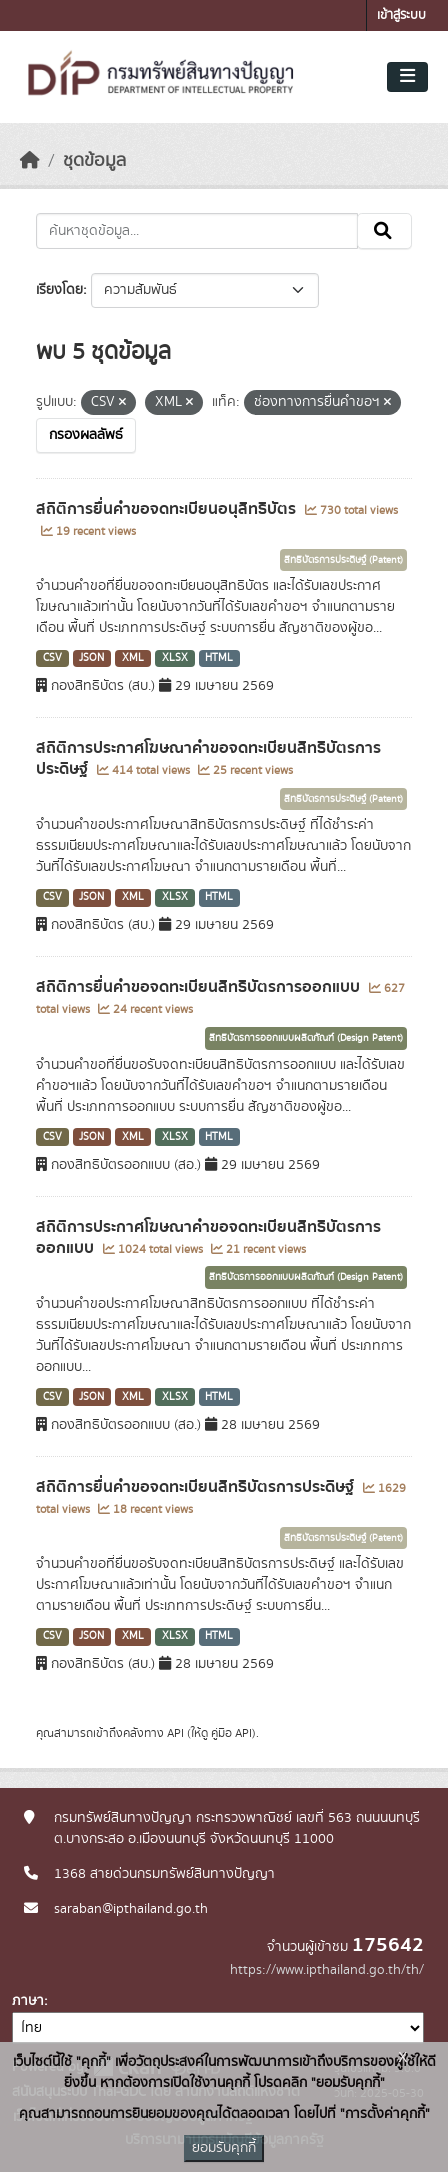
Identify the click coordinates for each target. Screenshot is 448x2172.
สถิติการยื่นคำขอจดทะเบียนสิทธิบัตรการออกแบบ (200, 987)
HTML (219, 658)
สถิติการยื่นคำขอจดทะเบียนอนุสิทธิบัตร (168, 509)
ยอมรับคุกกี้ (224, 2148)
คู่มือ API (231, 1733)
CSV (52, 658)
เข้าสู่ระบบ (401, 15)
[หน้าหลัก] (30, 161)
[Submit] (384, 231)
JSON (91, 658)
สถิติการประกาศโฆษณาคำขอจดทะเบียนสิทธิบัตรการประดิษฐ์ (208, 758)
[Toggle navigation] (407, 77)
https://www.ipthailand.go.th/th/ (327, 1970)
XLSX (175, 658)
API (175, 1733)
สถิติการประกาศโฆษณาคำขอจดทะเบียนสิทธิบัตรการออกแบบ (208, 1237)
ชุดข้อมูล (94, 161)
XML (133, 658)
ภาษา (28, 2001)
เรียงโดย (59, 290)
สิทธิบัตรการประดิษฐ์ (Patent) (343, 560)
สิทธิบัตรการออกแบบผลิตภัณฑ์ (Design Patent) (306, 1038)
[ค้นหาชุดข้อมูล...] (197, 231)
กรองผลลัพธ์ (86, 435)
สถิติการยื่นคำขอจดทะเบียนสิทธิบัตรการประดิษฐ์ (197, 1487)
